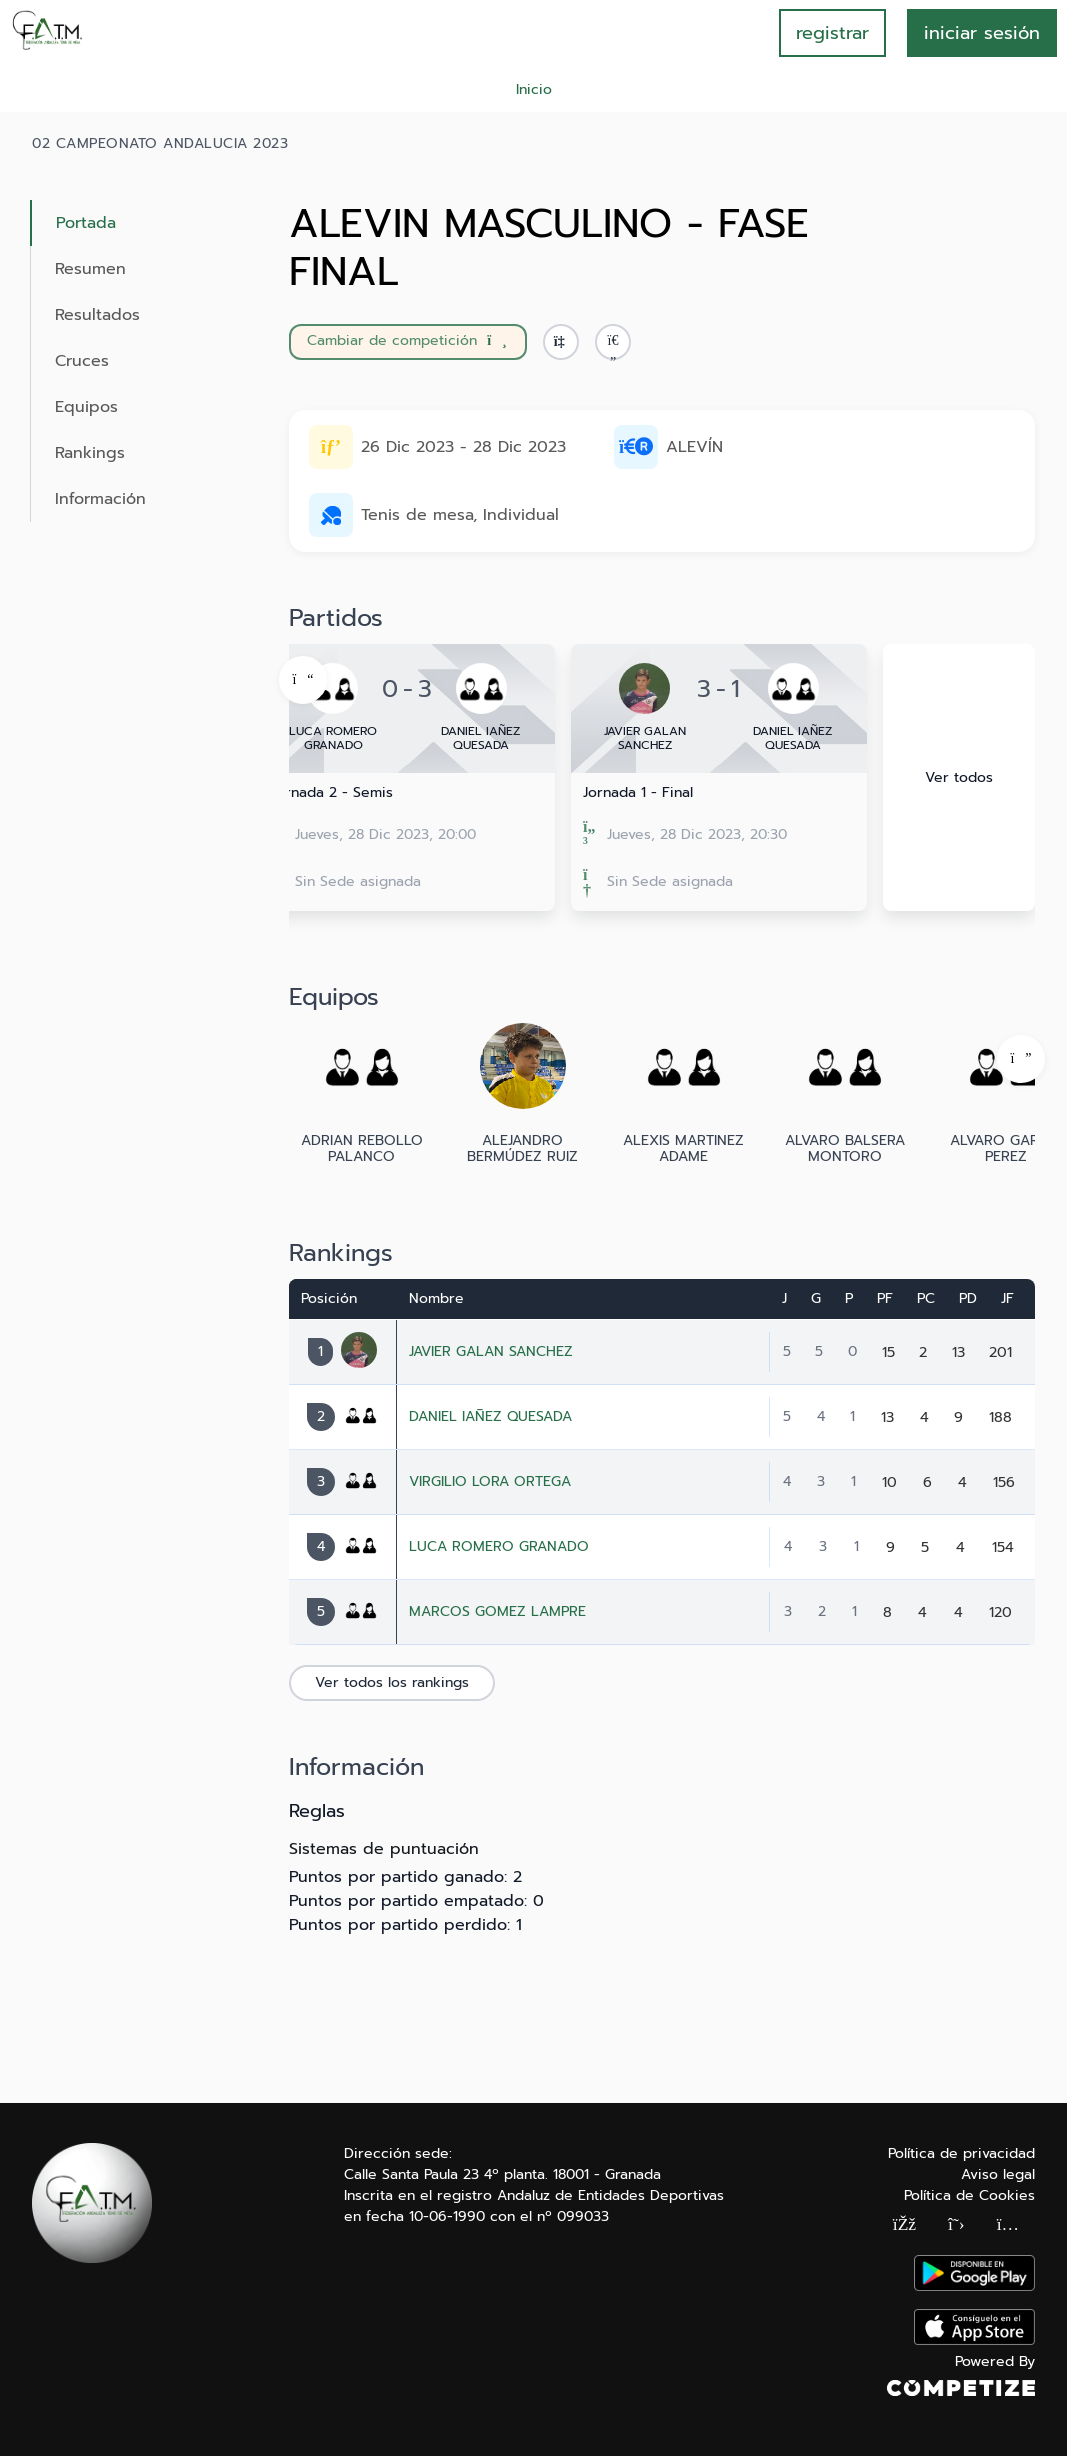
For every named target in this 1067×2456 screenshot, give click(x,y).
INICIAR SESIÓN (982, 33)
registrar (832, 33)
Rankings (90, 453)
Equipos (86, 407)
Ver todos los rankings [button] (392, 1682)
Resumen (90, 269)
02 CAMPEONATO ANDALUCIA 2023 (160, 144)
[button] (613, 342)
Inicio (534, 89)
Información (100, 499)
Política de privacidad (961, 2153)
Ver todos (959, 777)
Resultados (97, 315)
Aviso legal (998, 2174)
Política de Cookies (969, 2195)
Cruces (82, 361)
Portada (86, 223)
